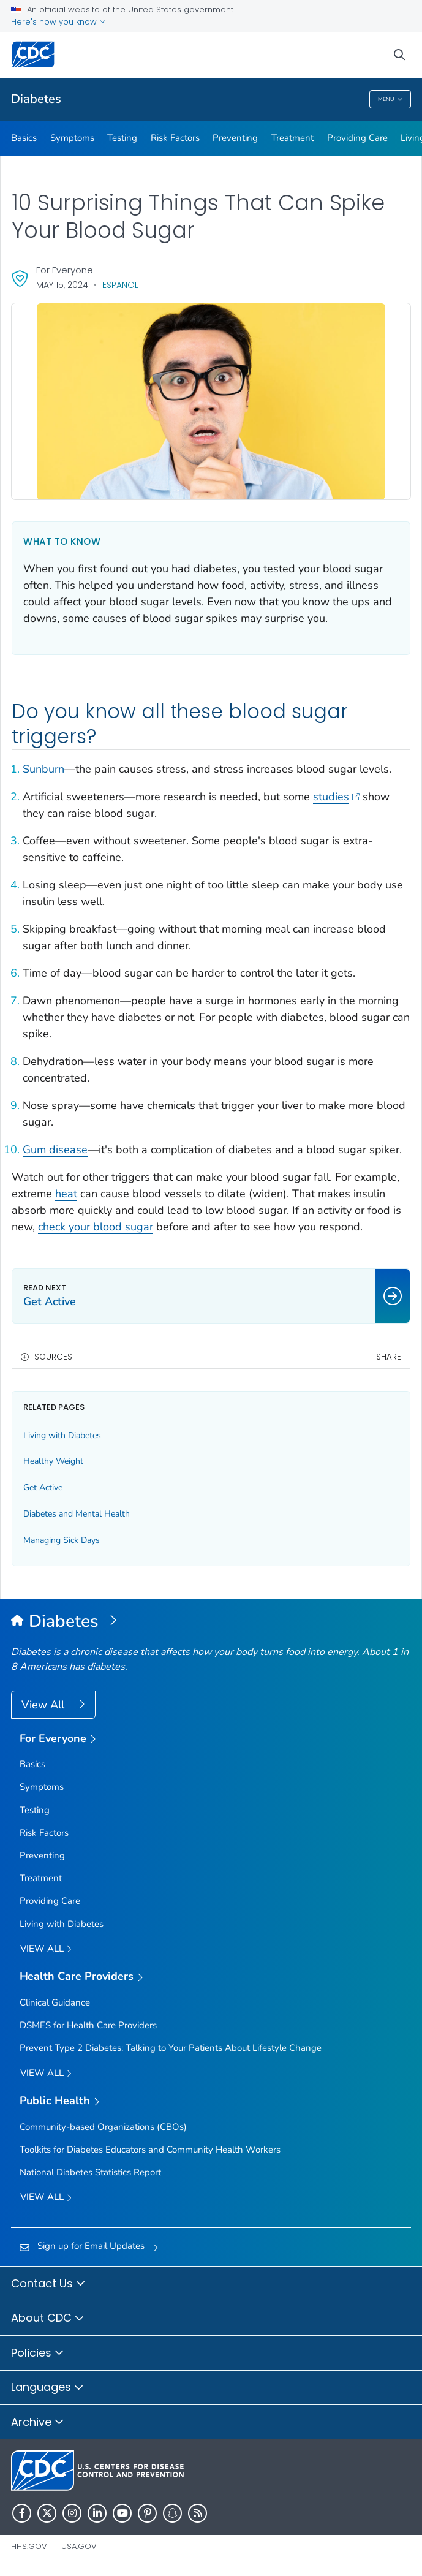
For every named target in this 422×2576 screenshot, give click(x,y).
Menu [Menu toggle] (390, 99)
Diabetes (36, 99)
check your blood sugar (95, 1226)
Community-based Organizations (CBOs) (103, 2127)
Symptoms (72, 138)
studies (336, 796)
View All (44, 1704)
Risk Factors (175, 138)
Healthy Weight (53, 1461)
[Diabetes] (211, 1622)
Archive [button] (37, 2422)
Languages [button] (47, 2387)
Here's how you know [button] (58, 22)
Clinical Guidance (55, 2002)
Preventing (235, 138)
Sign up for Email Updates (91, 2246)
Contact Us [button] (48, 2284)
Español (120, 285)
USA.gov (79, 2546)
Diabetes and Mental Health (76, 1514)
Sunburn (43, 769)
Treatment (292, 138)
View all (46, 1949)
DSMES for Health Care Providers (88, 2025)
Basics (24, 138)
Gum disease (55, 1149)
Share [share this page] (388, 1357)
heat (66, 1193)
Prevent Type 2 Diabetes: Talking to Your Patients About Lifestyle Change (171, 2048)
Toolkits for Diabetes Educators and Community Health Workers (150, 2149)
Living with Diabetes (62, 1435)
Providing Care (357, 138)
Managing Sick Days (61, 1540)
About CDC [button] (48, 2318)
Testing (122, 138)
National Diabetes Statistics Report (90, 2172)
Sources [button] (53, 1357)
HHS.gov (29, 2546)
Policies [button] (37, 2353)
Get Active (42, 1487)
